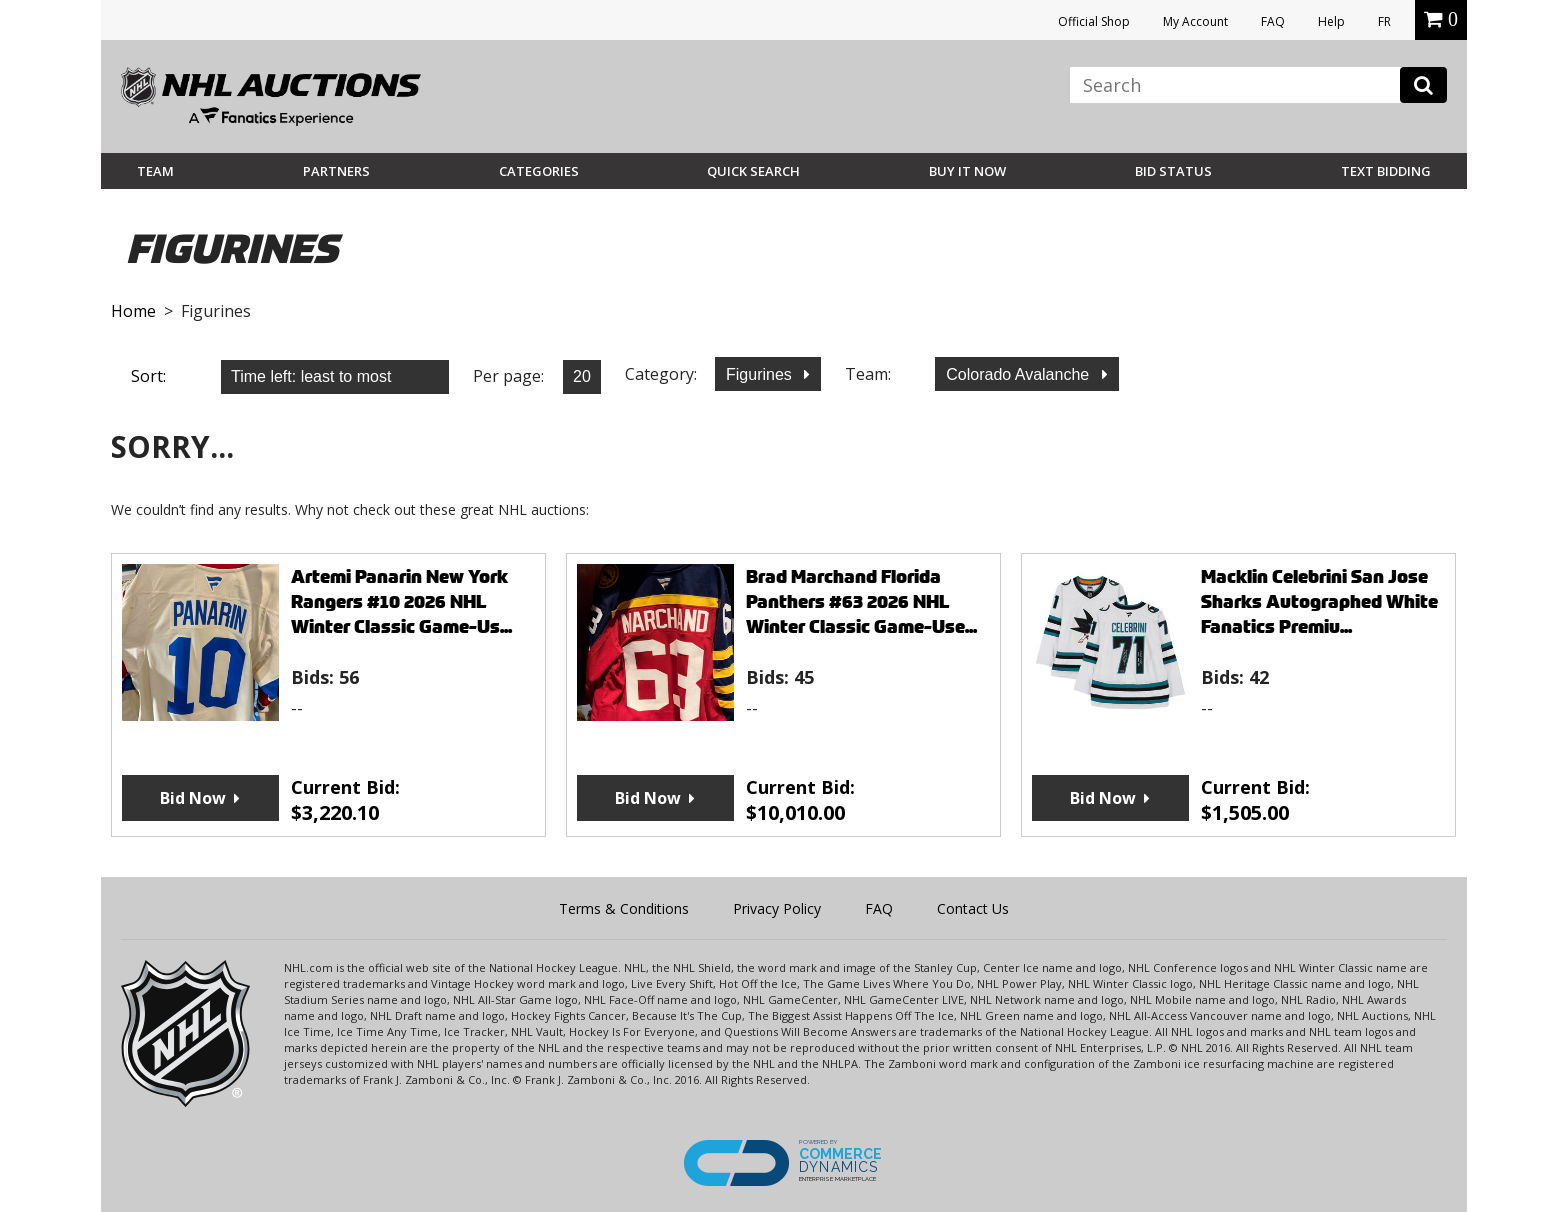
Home (133, 311)
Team (155, 171)
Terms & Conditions (624, 908)
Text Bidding (1386, 171)
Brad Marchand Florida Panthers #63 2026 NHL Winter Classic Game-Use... (861, 601)
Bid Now (193, 798)
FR (1384, 21)
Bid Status (1173, 171)
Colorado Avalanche (1019, 374)
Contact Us (973, 908)
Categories (539, 171)
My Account (1195, 21)
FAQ (1273, 21)
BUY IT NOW (967, 171)
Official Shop (1094, 21)
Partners (336, 171)
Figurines (761, 374)
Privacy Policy (777, 908)
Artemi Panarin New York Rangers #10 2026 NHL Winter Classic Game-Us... (401, 601)
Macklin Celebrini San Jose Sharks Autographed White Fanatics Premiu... (1319, 601)
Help (1331, 21)
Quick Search (753, 171)
